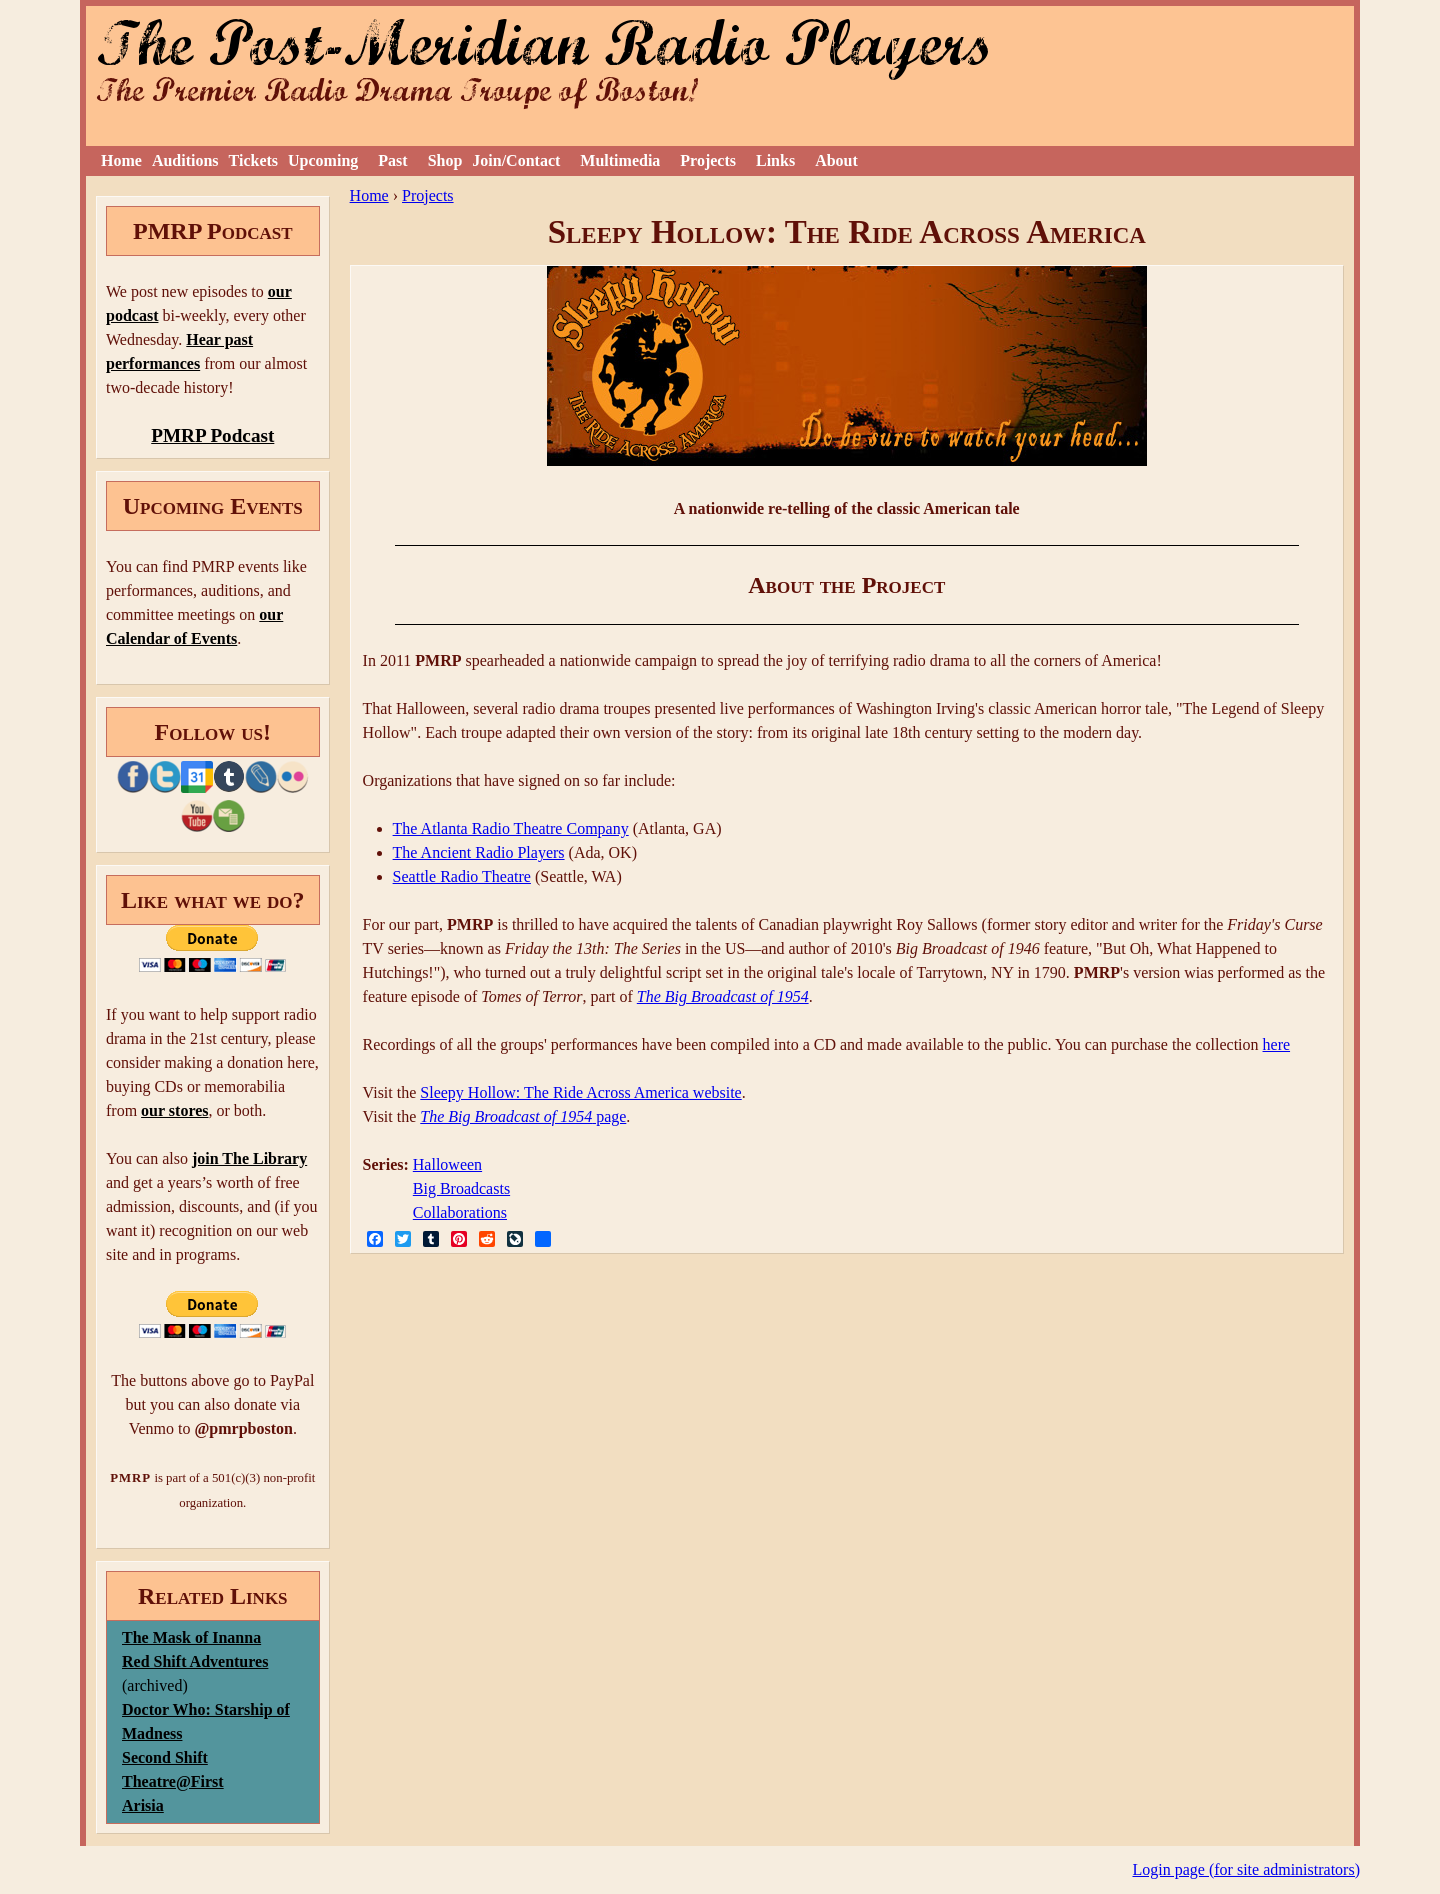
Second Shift (165, 1757)
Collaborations (460, 1212)
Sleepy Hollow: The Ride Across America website (580, 1092)
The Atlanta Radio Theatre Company (511, 828)
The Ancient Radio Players (479, 852)
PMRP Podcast (212, 435)
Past (392, 160)
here (1277, 1044)
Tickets (253, 160)
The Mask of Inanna (191, 1637)
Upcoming (323, 160)
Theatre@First (173, 1781)
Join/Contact (516, 160)
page (523, 1116)
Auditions (185, 160)
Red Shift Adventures (195, 1661)
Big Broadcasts (461, 1188)
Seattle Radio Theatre (462, 876)
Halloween (447, 1164)
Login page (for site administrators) (1247, 1869)
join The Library (249, 1158)
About (836, 160)
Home (121, 160)
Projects (708, 160)
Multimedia (620, 160)
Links (775, 160)
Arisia (143, 1805)
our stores (174, 1110)
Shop (445, 160)
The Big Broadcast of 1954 (723, 996)
